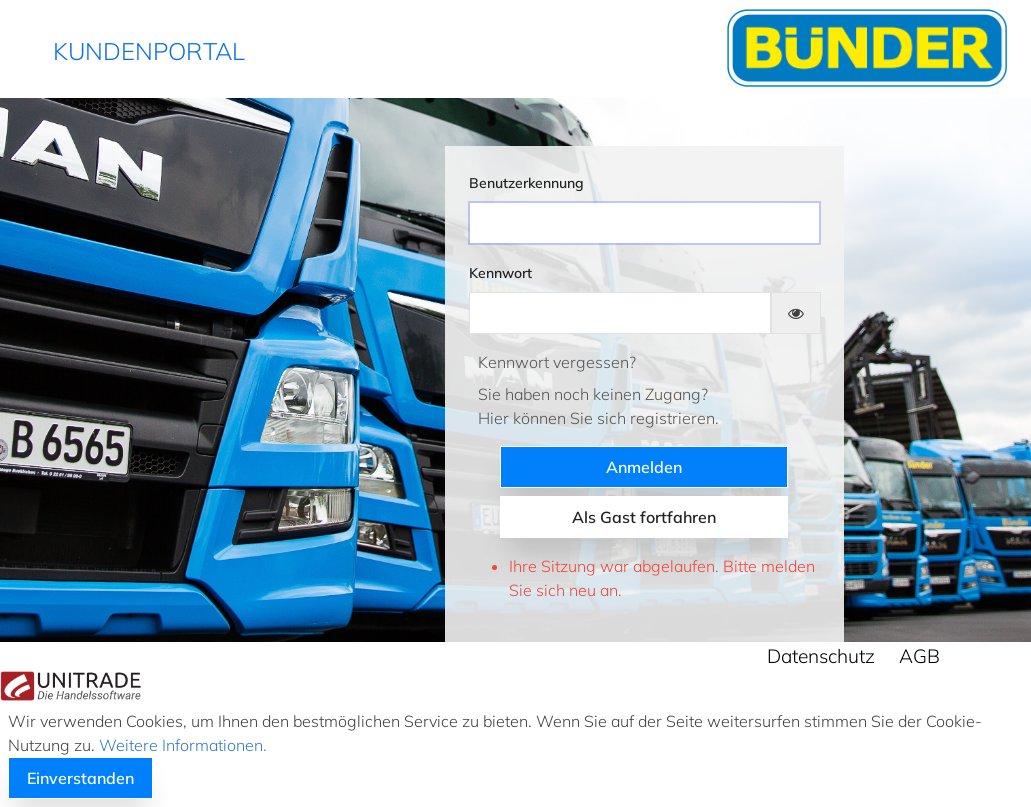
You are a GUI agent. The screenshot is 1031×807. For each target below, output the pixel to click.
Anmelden (644, 467)
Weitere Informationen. (181, 745)
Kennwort (500, 273)
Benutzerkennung (526, 183)
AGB (919, 656)
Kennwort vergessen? (557, 362)
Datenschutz (821, 656)
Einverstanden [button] (80, 778)
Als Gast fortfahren (644, 517)
